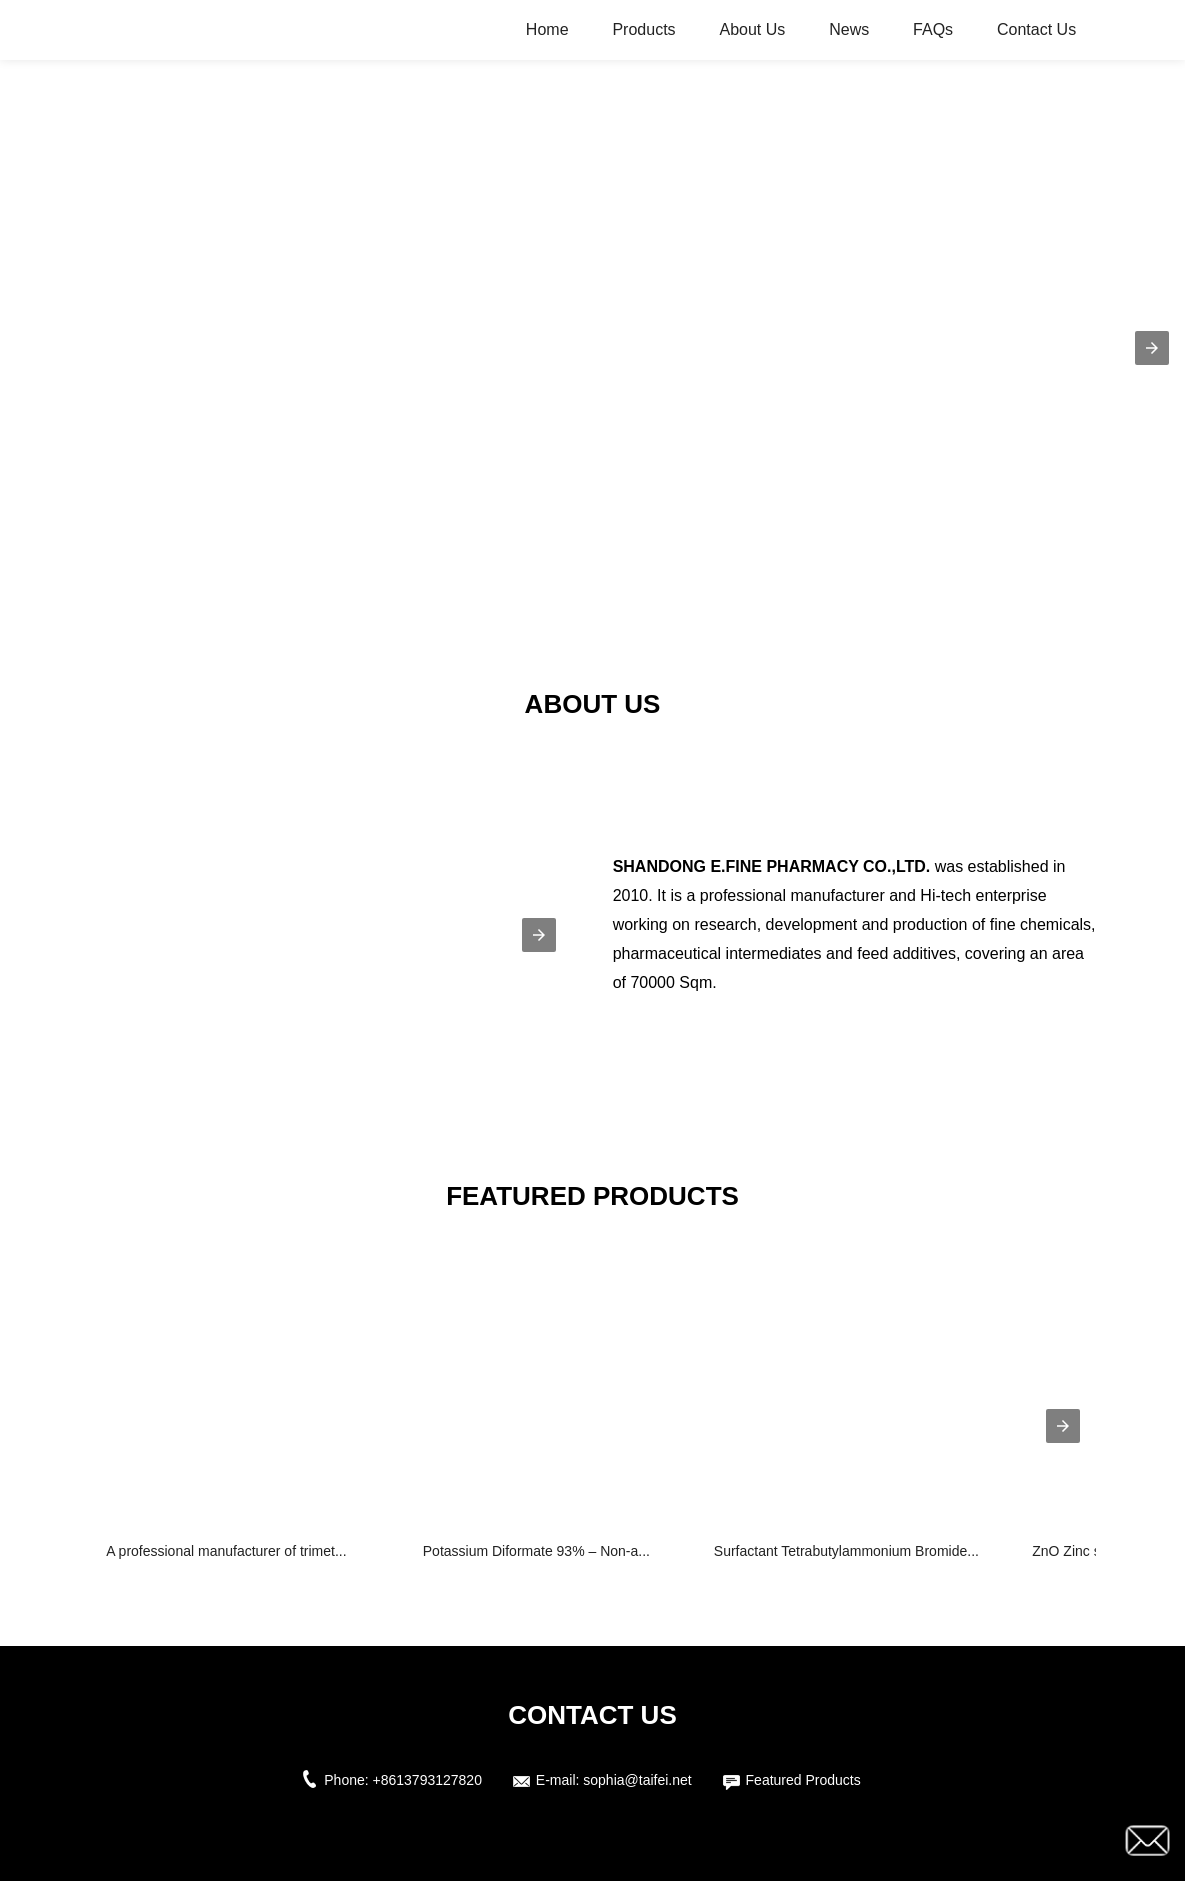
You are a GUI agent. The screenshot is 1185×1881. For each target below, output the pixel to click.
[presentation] (1063, 1426)
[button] (1152, 348)
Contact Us (1036, 29)
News (849, 29)
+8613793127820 (427, 1780)
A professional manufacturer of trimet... (226, 1551)
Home (547, 29)
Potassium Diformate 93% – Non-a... (536, 1551)
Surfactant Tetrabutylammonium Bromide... (846, 1551)
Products (643, 29)
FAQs (933, 29)
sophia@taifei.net (637, 1780)
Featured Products (803, 1780)
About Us (752, 29)
